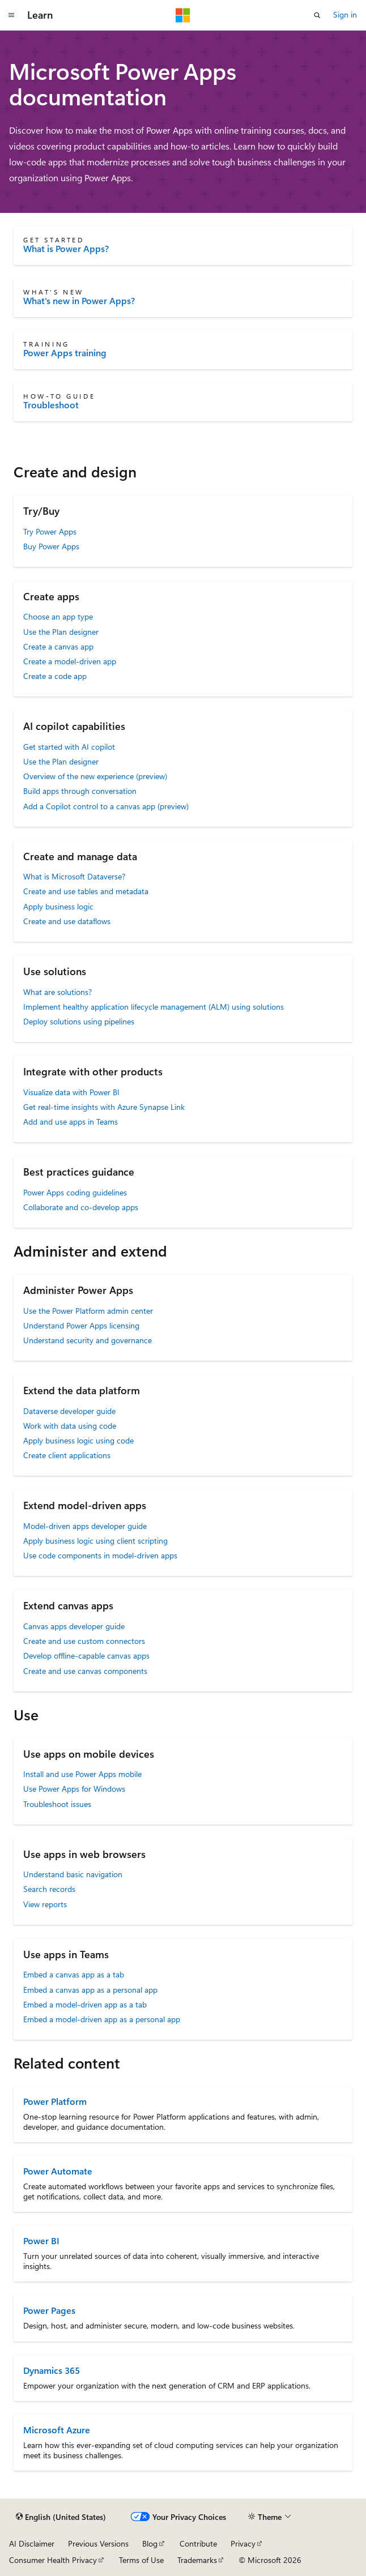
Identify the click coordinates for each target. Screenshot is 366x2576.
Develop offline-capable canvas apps (86, 1655)
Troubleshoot (51, 405)
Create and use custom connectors (84, 1640)
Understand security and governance (87, 1340)
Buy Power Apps (51, 546)
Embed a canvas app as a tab (73, 1974)
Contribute (198, 2543)
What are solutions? (57, 991)
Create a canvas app (58, 646)
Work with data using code (69, 1425)
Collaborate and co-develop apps (80, 1207)
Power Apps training (65, 352)
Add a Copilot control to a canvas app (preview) (106, 806)
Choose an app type (58, 616)
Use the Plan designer (61, 631)
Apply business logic (58, 906)
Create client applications (66, 1455)
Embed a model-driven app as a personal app (101, 2019)
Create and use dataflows (66, 921)
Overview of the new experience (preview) (95, 776)
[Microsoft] (183, 15)
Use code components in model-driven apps (100, 1555)
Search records (49, 1888)
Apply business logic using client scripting (95, 1540)
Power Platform (55, 2101)
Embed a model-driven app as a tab (85, 2004)
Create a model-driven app (69, 661)
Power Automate (57, 2171)
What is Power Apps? (66, 248)
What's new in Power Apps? (79, 300)
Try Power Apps (49, 531)
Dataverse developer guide (69, 1411)
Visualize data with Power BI (71, 1092)
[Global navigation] (11, 15)
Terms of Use (141, 2559)
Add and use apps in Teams (70, 1121)
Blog (150, 2543)
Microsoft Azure (56, 2430)
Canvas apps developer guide (74, 1626)
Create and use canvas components (85, 1670)
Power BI (41, 2240)
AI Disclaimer (31, 2543)
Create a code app (55, 675)
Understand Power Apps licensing (81, 1325)
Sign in (345, 14)
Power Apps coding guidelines (75, 1192)
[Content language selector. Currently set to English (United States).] (61, 2517)
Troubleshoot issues (57, 1803)
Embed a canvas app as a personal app (90, 1989)
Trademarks (197, 2559)
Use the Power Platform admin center (88, 1310)
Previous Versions (98, 2543)
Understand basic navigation (72, 1874)
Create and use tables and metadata (85, 891)
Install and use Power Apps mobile (82, 1773)
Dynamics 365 (51, 2370)
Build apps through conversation (80, 790)
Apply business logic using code (78, 1440)
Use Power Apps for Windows (74, 1788)
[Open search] (317, 15)
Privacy (243, 2543)
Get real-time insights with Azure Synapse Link (104, 1106)
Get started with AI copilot (69, 746)
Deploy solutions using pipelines (78, 1021)
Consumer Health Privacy (53, 2559)
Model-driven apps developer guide (85, 1525)
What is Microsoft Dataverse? (74, 876)
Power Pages (49, 2310)
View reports (45, 1904)
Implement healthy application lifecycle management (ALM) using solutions (153, 1006)
